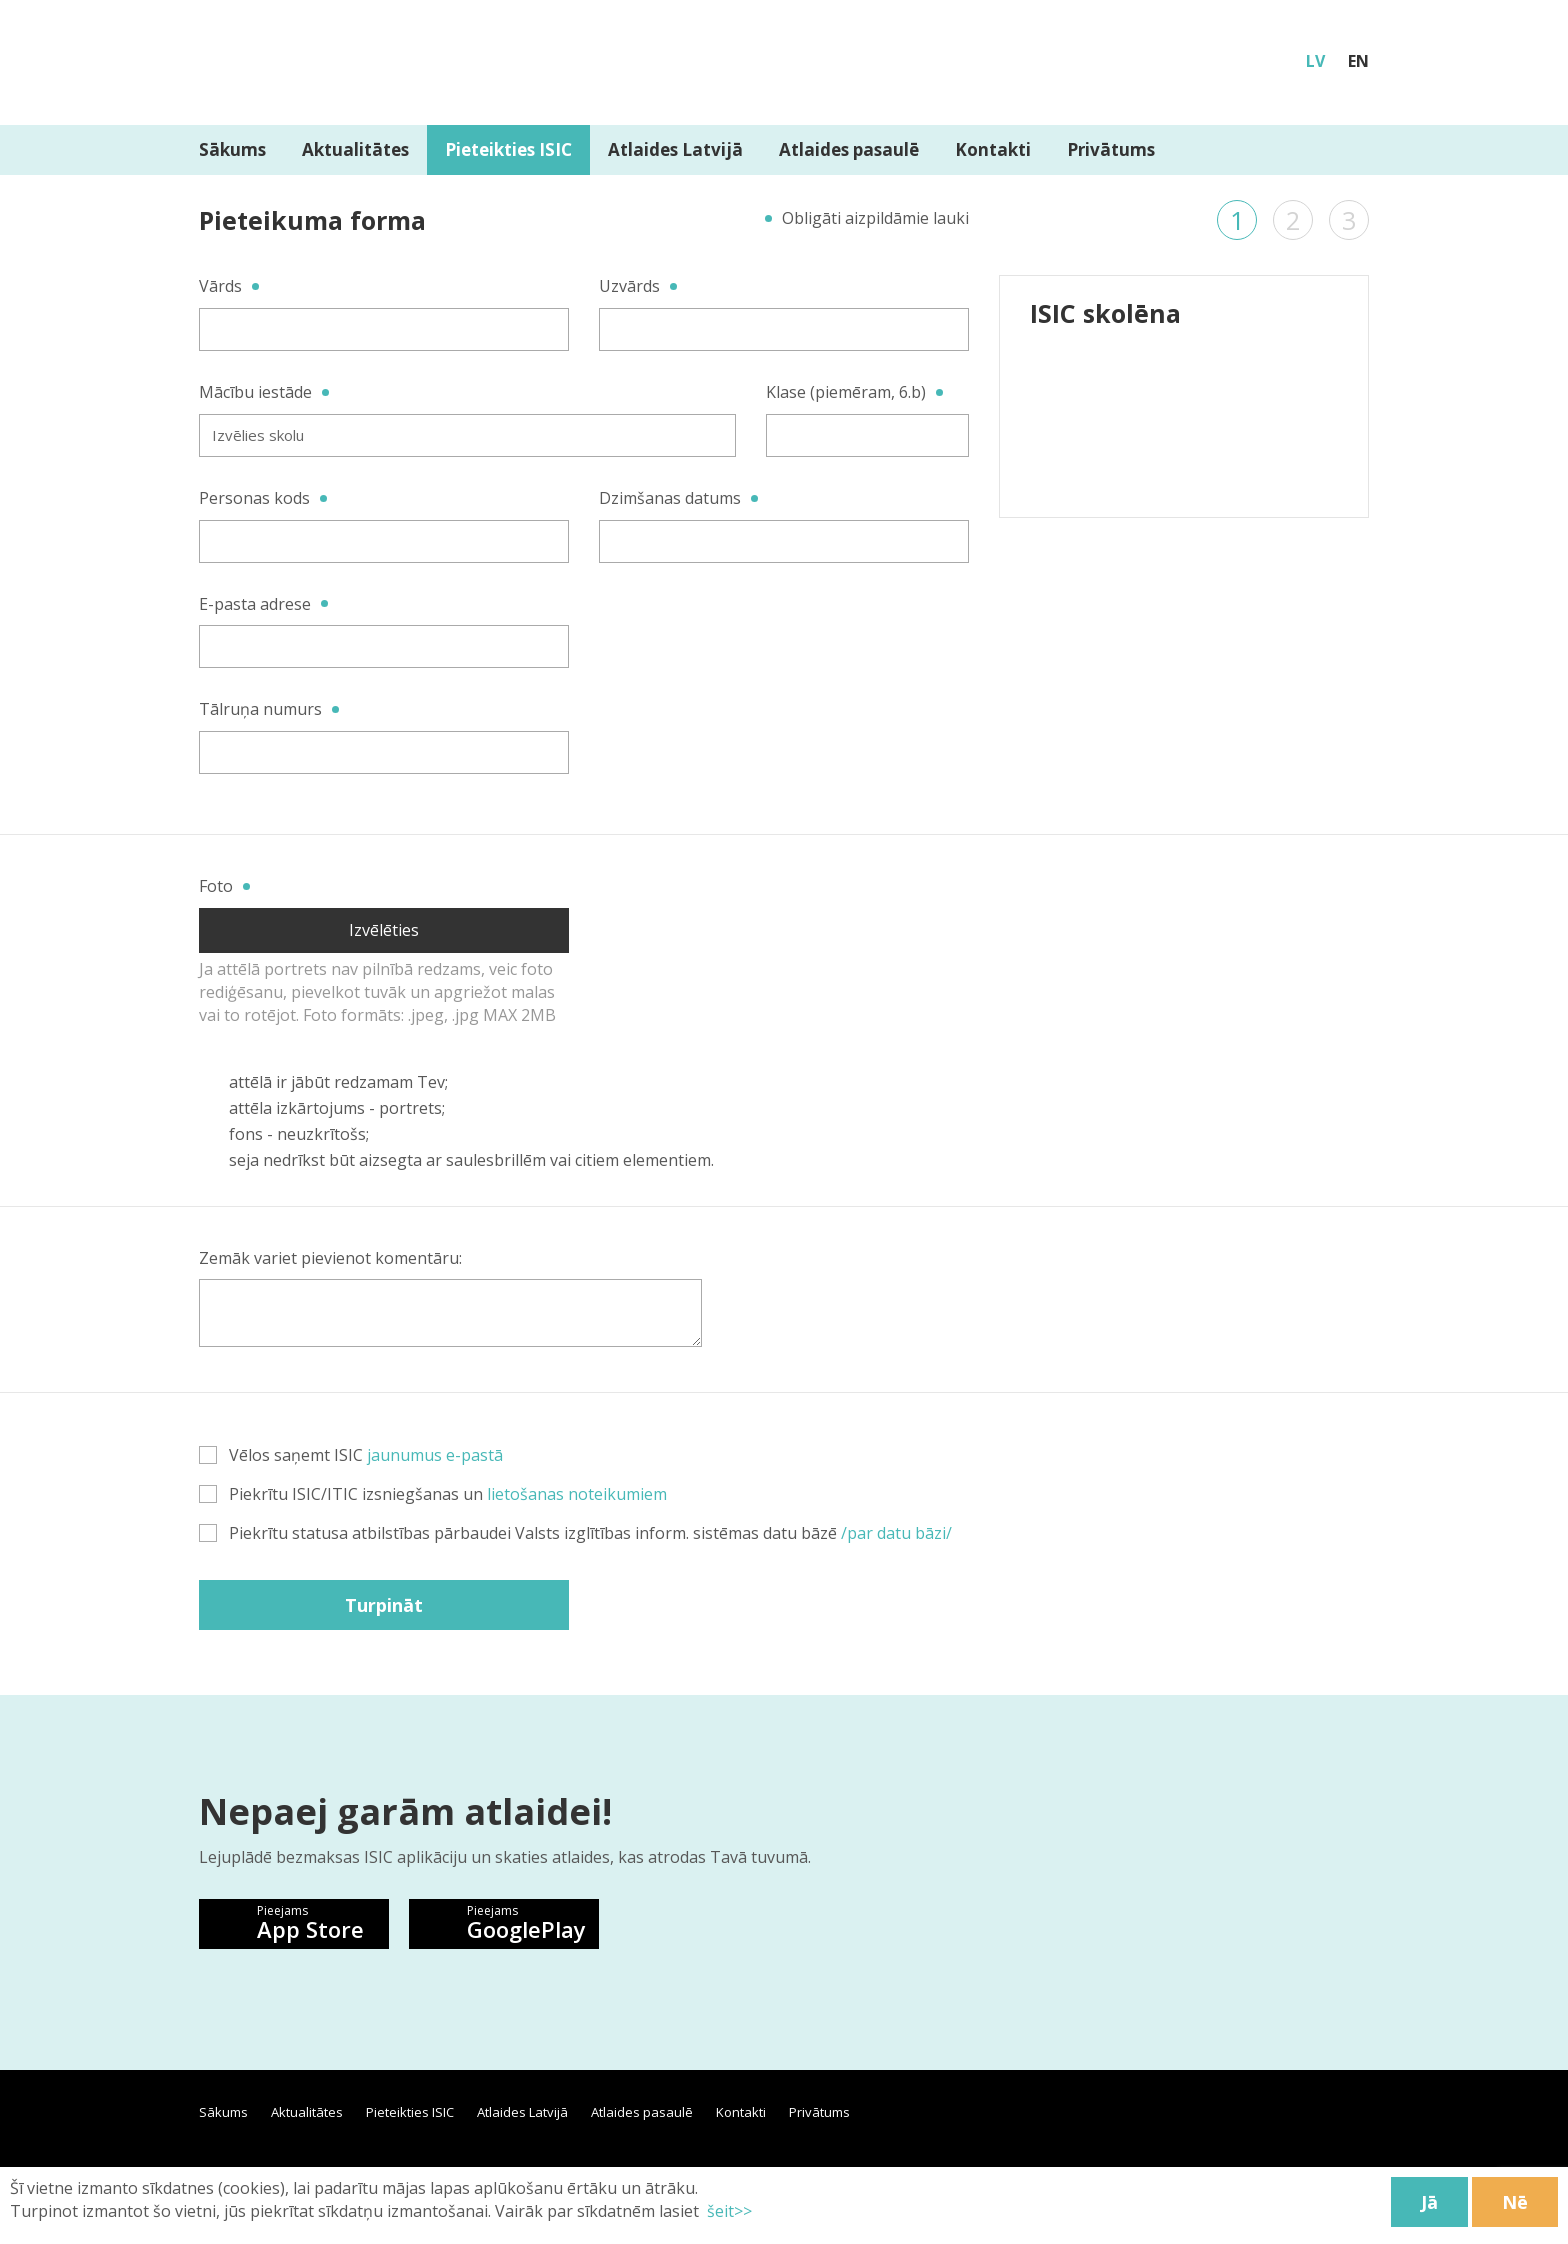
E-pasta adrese (255, 604)
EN (1358, 61)
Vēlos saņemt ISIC (351, 1455)
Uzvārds (629, 286)
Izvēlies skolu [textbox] (258, 435)
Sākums (232, 149)
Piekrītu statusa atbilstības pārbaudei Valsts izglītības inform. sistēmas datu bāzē (575, 1533)
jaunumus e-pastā (435, 1455)
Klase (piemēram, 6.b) (846, 392)
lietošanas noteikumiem (577, 1494)
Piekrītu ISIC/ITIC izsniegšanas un (433, 1494)
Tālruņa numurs (260, 709)
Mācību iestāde (255, 392)
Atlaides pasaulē (849, 149)
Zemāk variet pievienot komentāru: (330, 1258)
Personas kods (254, 498)
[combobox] (467, 435)
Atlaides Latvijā (675, 149)
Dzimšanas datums (670, 498)
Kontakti (993, 149)
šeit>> (727, 2211)
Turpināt (384, 1605)
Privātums (1111, 149)
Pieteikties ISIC (508, 149)
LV (1315, 61)
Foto (216, 886)
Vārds (220, 286)
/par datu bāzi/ (896, 1533)
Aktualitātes (355, 149)
